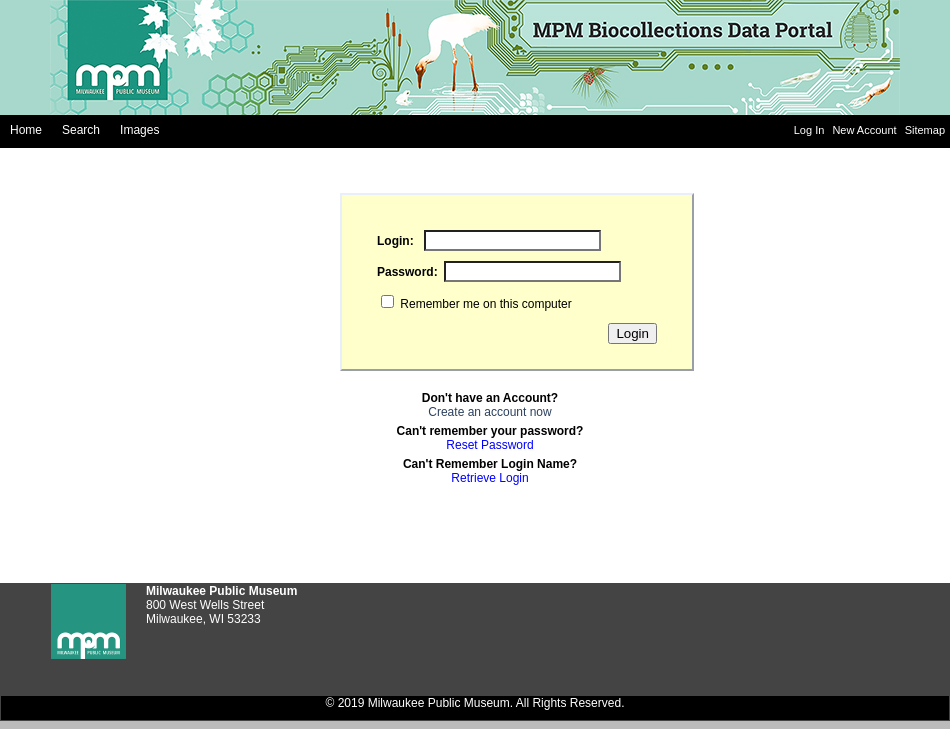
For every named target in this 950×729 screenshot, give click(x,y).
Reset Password (489, 445)
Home (26, 130)
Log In (811, 130)
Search (81, 130)
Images (139, 130)
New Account (865, 130)
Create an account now (489, 412)
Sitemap (925, 130)
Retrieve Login (489, 478)
